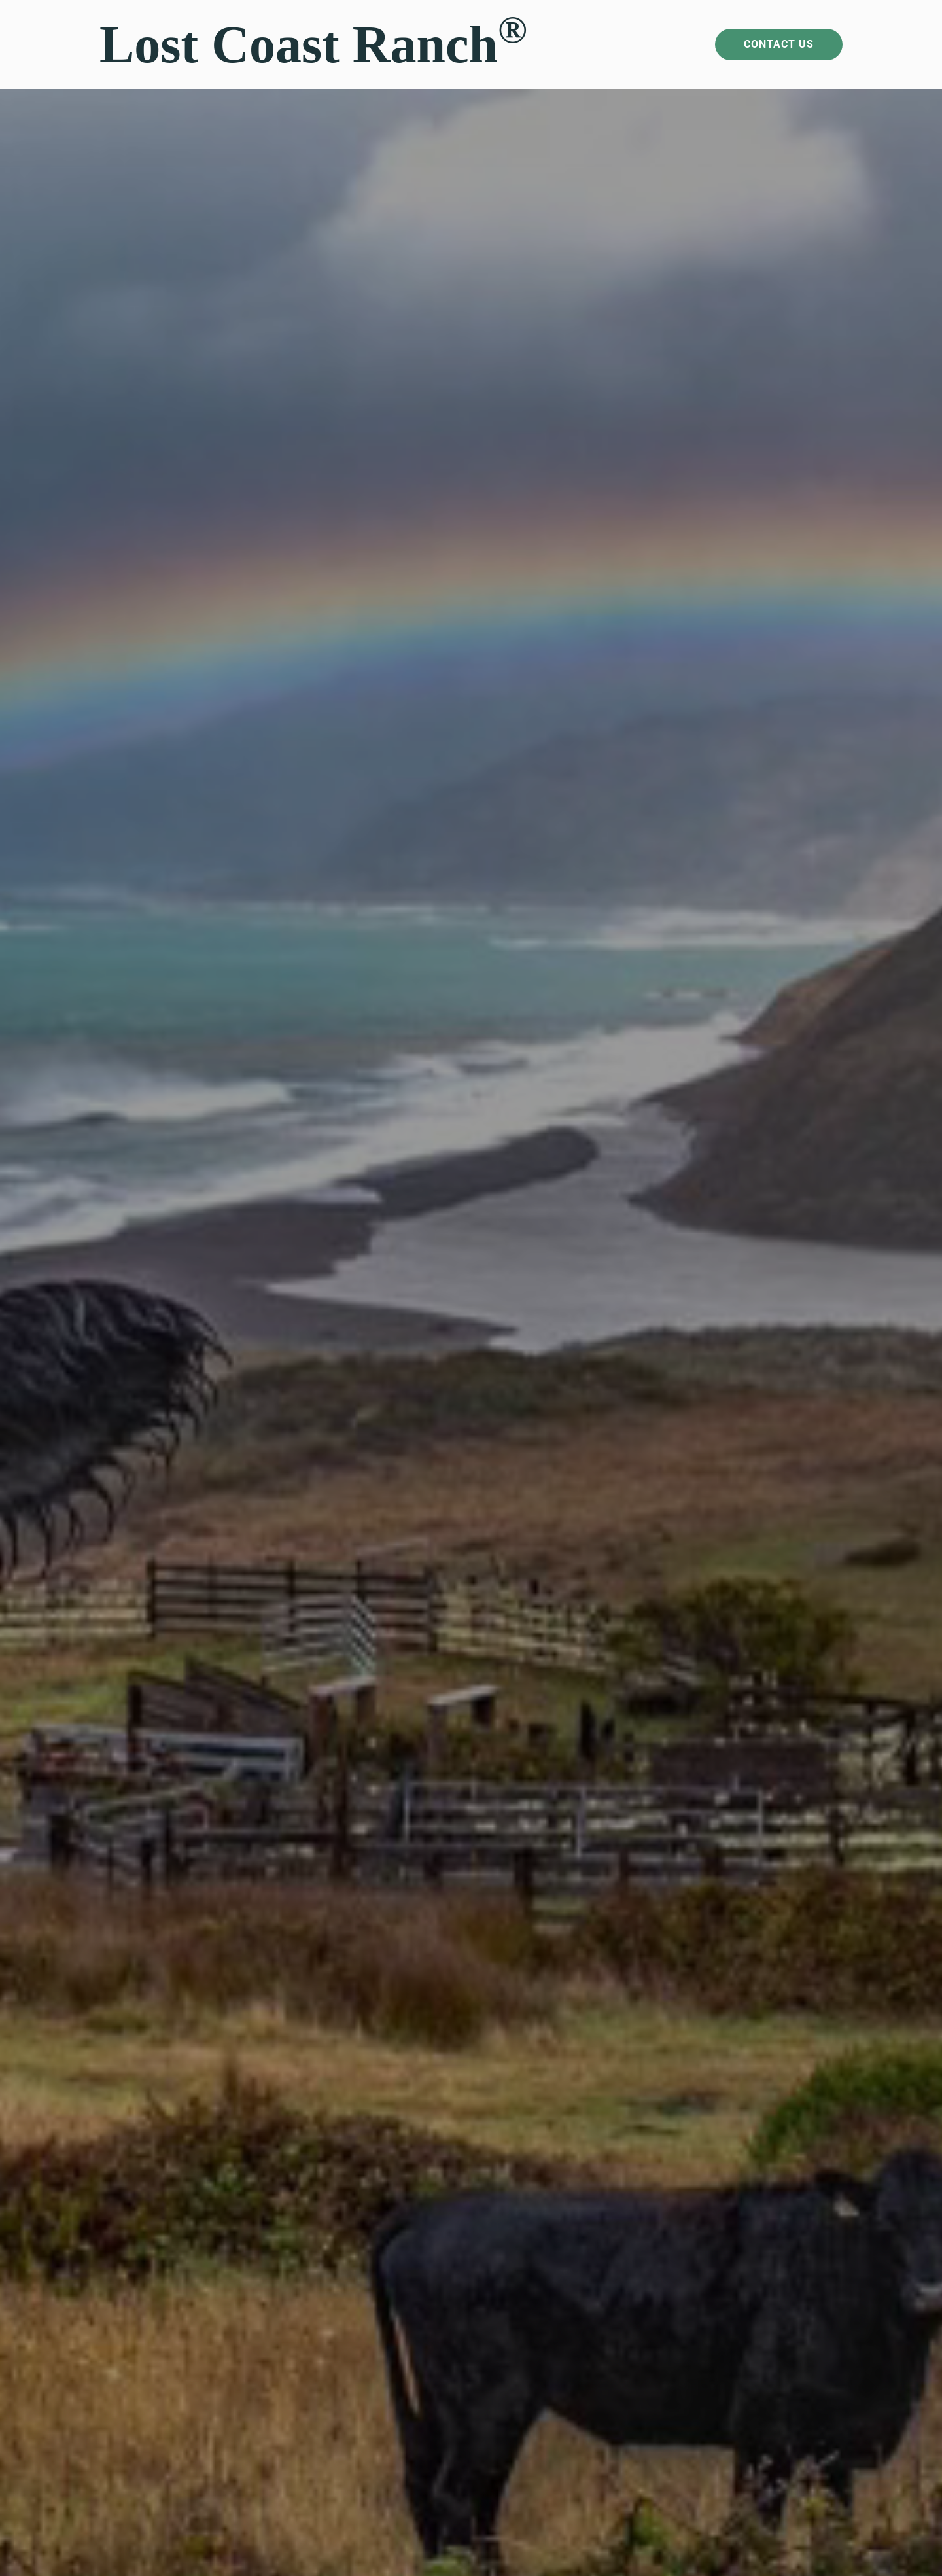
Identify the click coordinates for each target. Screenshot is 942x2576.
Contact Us (779, 44)
